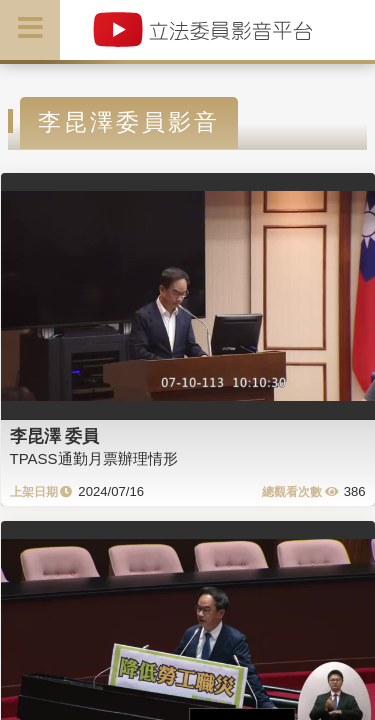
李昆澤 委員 (55, 436)
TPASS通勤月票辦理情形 (94, 458)
